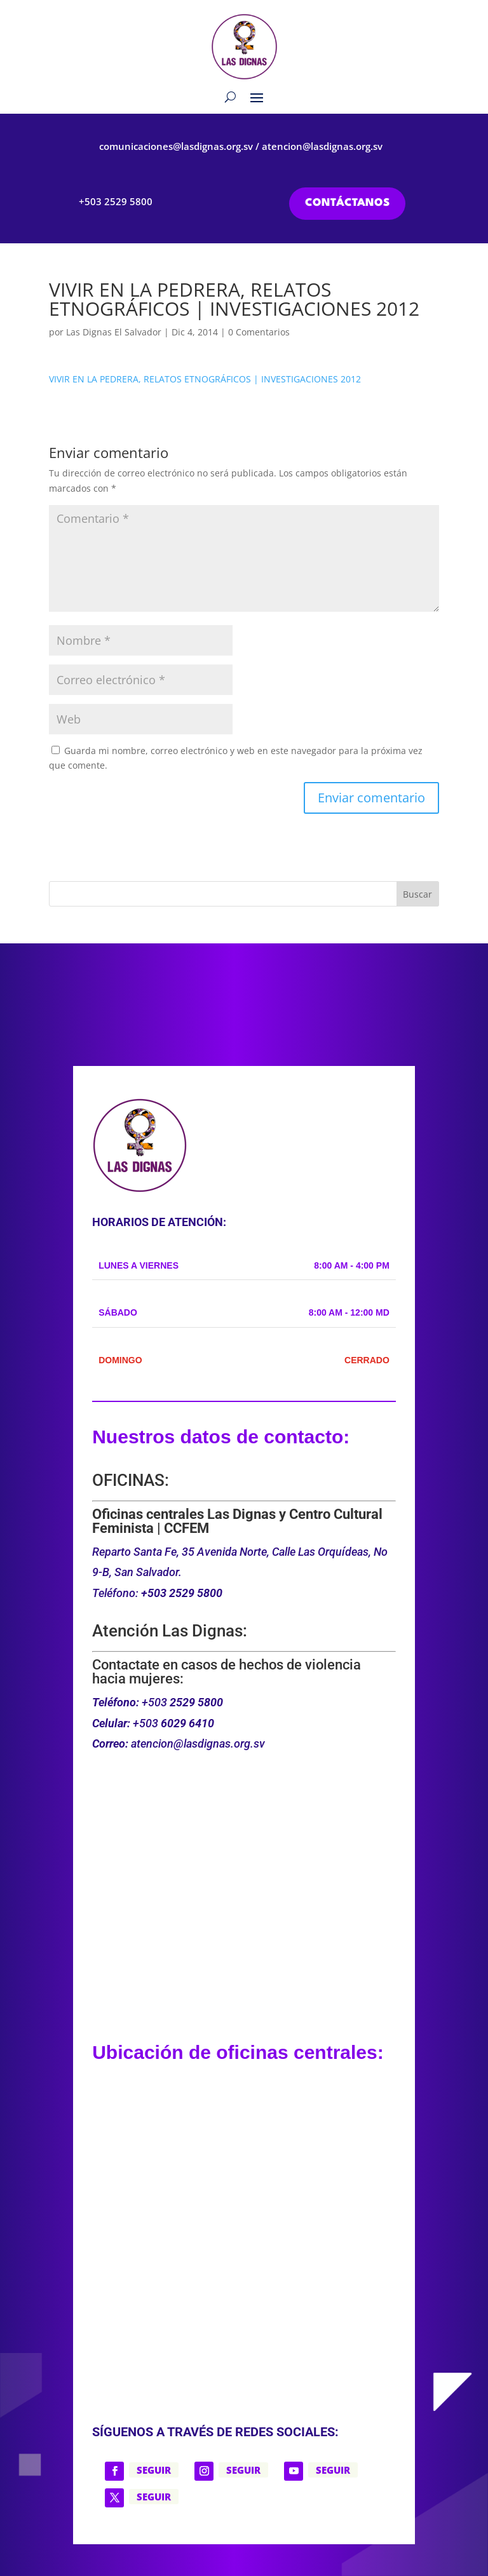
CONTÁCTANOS (347, 203)
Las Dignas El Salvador (113, 332)
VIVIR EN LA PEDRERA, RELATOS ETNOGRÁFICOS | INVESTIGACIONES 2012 (205, 379)
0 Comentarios (259, 332)
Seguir (154, 2470)
